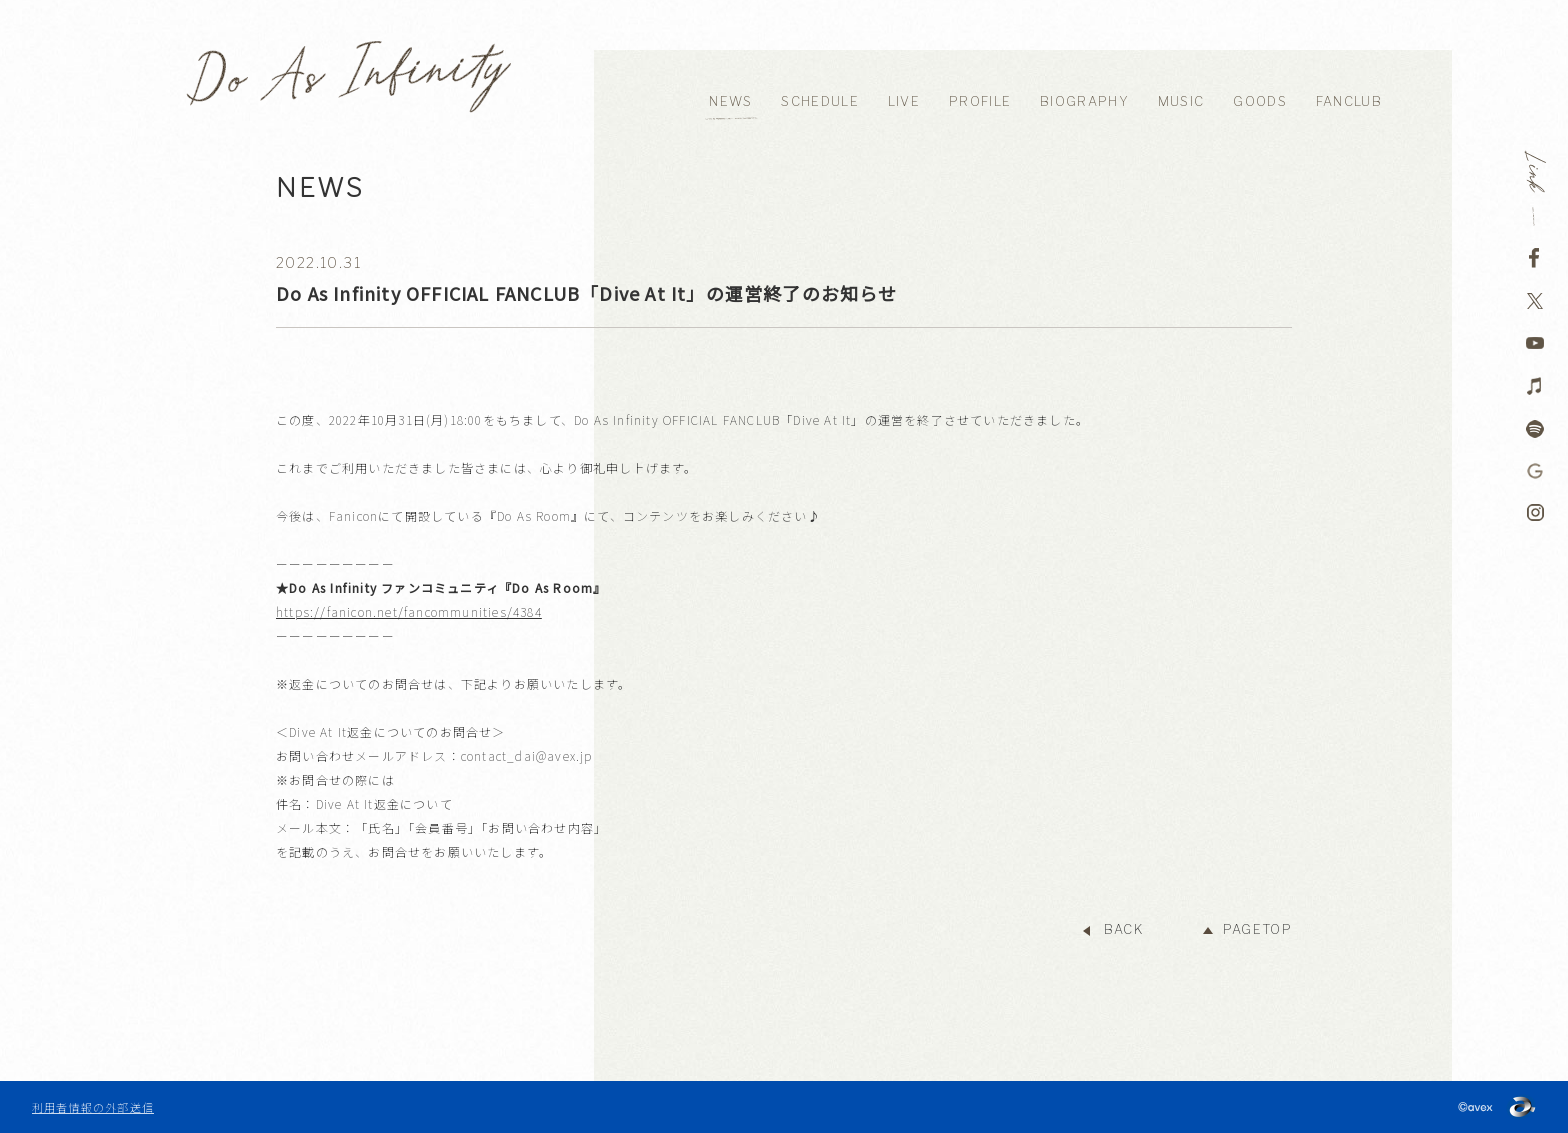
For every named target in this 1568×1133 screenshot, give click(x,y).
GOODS (1260, 101)
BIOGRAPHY (1084, 101)
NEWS (730, 101)
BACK (1123, 929)
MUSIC (1181, 101)
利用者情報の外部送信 (93, 1107)
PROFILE (980, 101)
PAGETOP (1257, 929)
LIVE (904, 101)
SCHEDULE (819, 101)
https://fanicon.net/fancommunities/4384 (409, 611)
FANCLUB (1349, 101)
